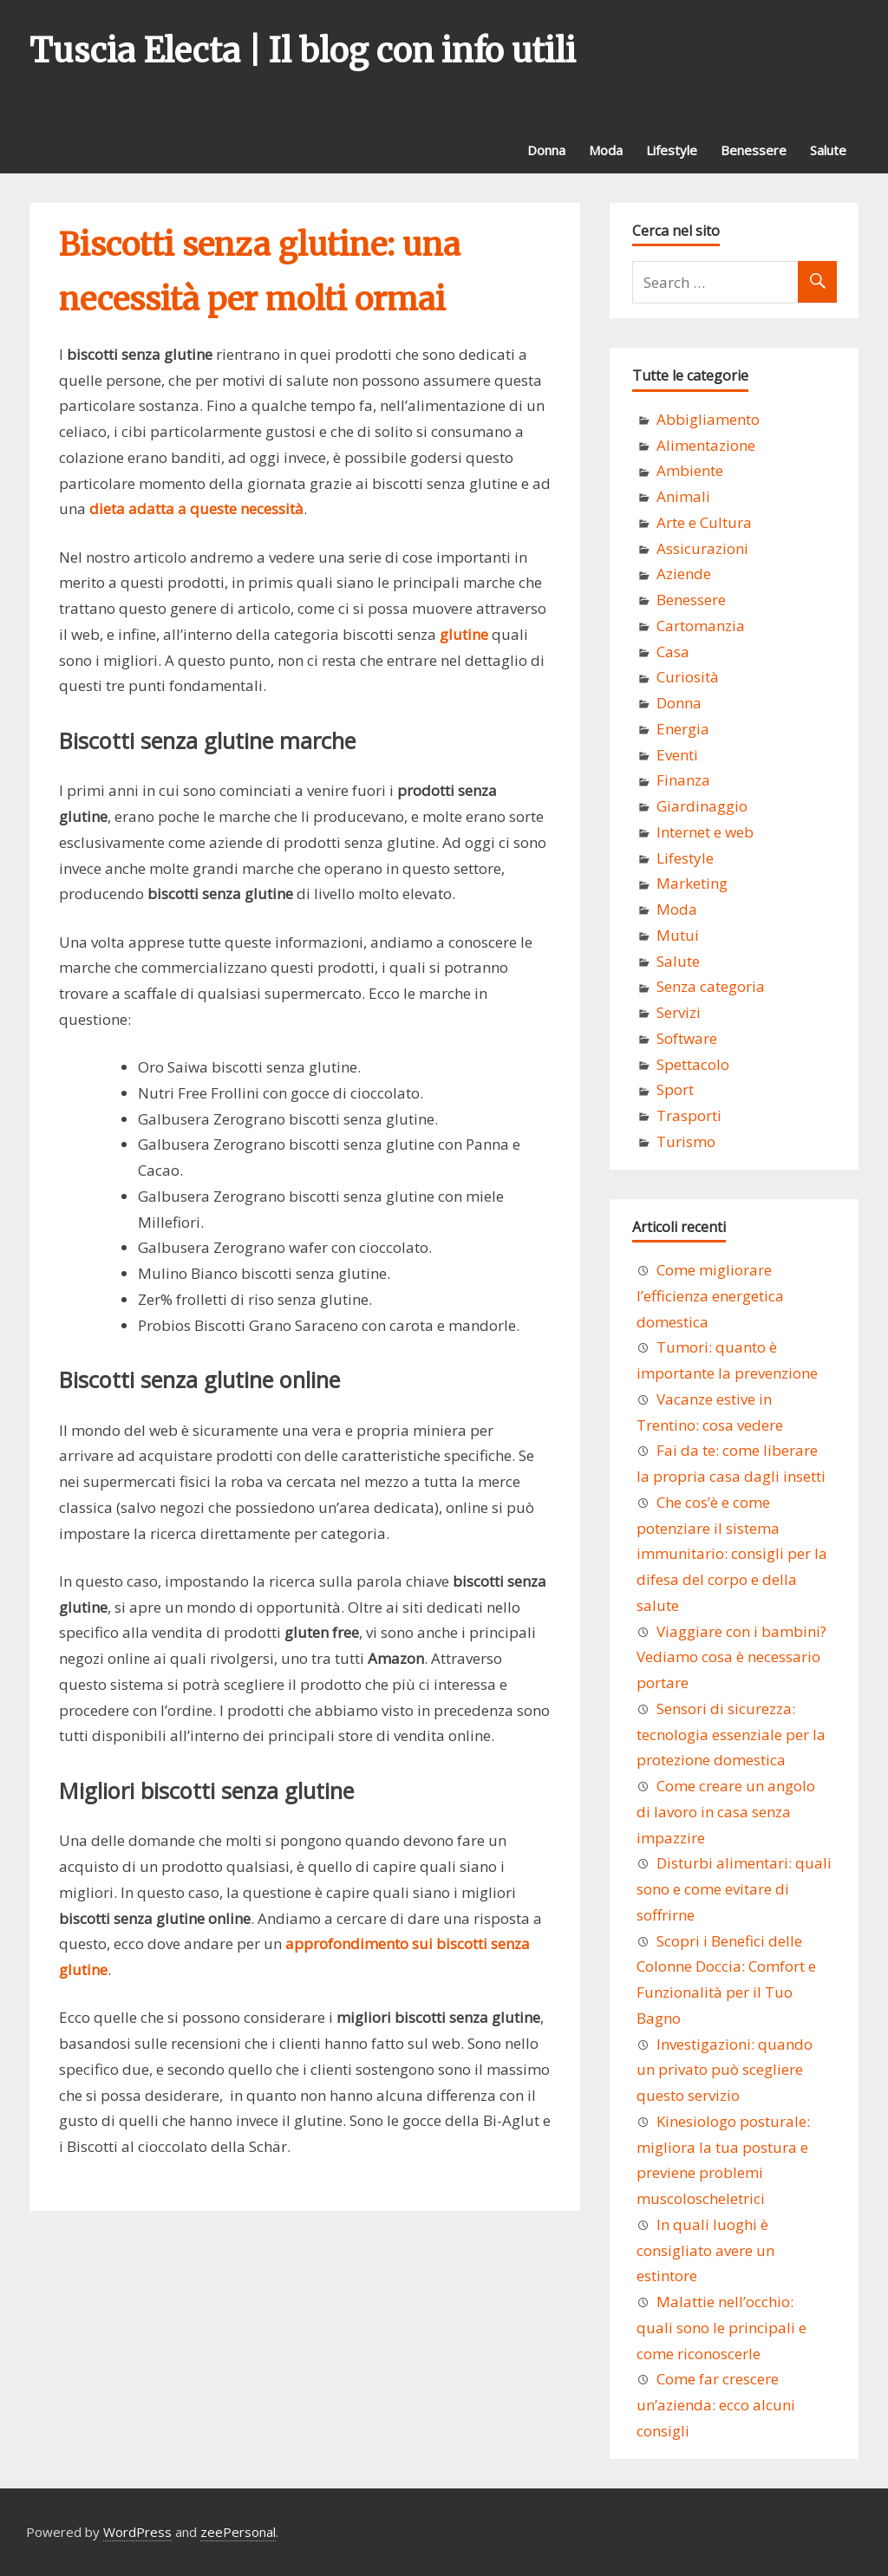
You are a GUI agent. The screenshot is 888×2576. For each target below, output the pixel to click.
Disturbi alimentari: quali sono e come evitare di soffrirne (734, 1889)
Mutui (677, 935)
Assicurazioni (702, 548)
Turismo (685, 1141)
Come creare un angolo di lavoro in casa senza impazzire (726, 1812)
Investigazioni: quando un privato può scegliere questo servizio (725, 2070)
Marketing (692, 883)
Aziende (683, 574)
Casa (672, 652)
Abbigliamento (708, 419)
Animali (683, 496)
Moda (606, 150)
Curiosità (687, 677)
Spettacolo (692, 1064)
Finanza (683, 780)
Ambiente (689, 470)
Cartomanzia (700, 626)
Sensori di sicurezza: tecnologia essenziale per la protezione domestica (731, 1735)
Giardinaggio (702, 806)
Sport (675, 1089)
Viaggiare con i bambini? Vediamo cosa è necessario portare (731, 1657)
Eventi (677, 755)
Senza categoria (710, 986)
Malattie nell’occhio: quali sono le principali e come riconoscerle (721, 2328)
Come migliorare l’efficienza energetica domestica (710, 1296)
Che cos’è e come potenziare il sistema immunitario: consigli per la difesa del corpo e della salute (732, 1553)
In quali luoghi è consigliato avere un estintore (705, 2250)
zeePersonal (238, 2531)
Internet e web (705, 832)
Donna (546, 150)
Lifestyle (671, 150)
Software (686, 1038)
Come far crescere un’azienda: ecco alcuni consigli (716, 2405)
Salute (828, 150)
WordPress (137, 2531)
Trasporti (689, 1115)
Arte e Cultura (704, 522)
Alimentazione (705, 445)
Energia (682, 729)
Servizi (678, 1012)
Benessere (754, 150)
